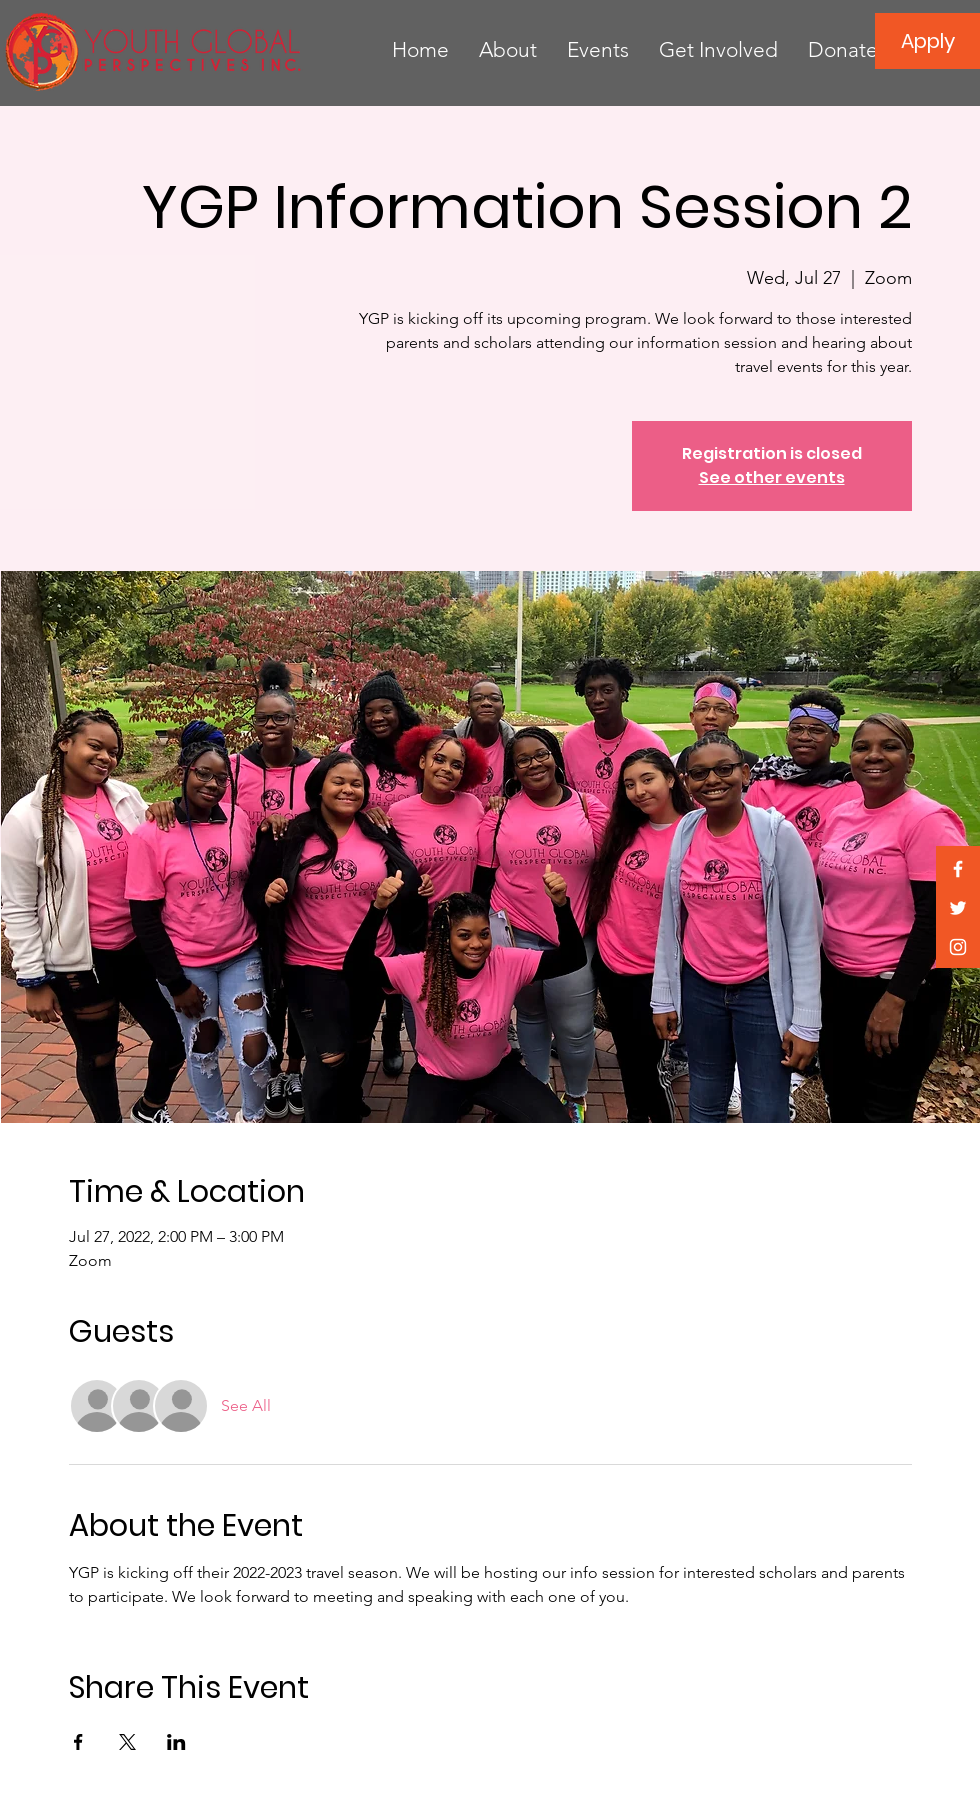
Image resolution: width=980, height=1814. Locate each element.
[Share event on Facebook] (78, 1742)
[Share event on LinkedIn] (176, 1742)
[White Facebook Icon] (958, 869)
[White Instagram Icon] (958, 947)
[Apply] (927, 41)
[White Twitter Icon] (958, 908)
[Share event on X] (127, 1742)
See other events (772, 477)
